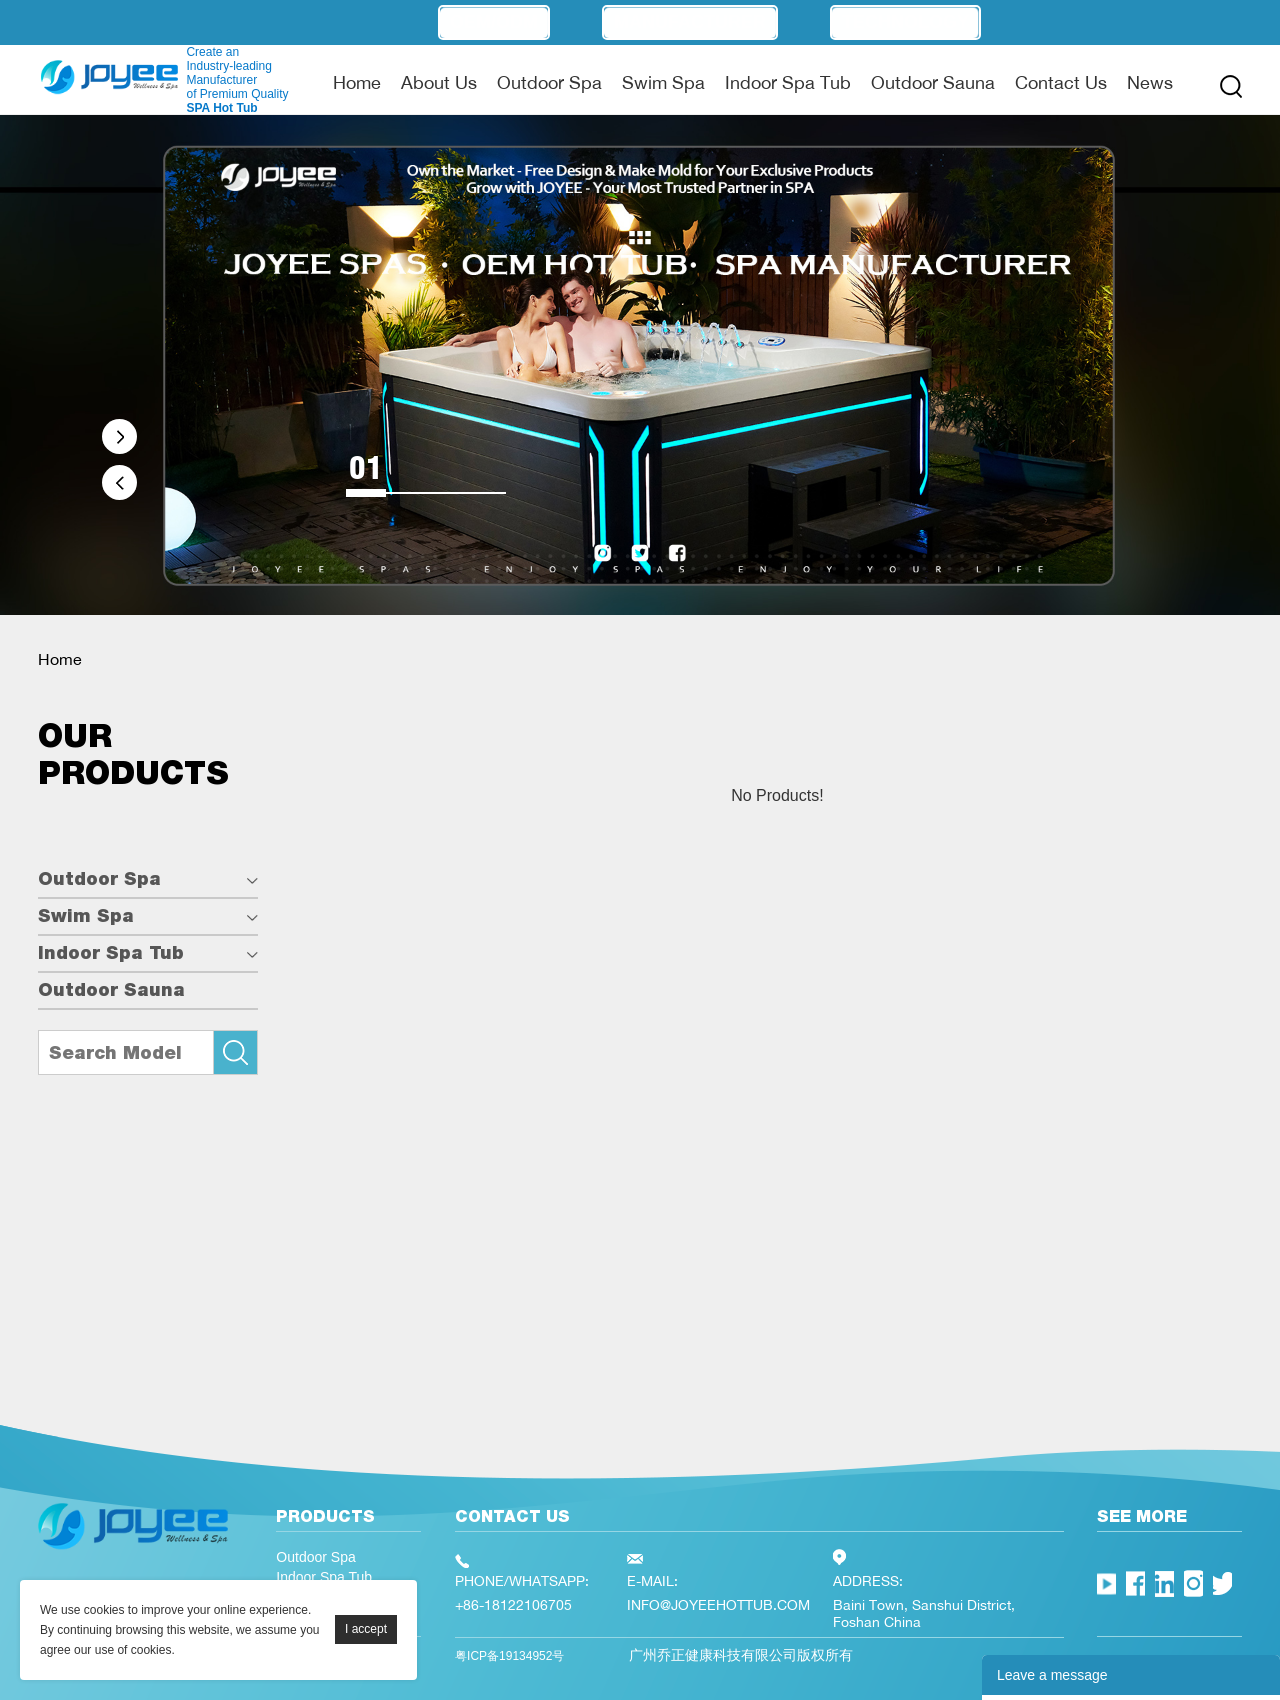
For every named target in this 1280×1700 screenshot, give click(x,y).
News (1150, 82)
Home (357, 82)
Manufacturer (690, 22)
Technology (905, 22)
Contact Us (1061, 82)
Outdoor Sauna (933, 82)
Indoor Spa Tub (788, 82)
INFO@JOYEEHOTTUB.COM (718, 1604)
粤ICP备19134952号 (509, 1656)
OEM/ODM (494, 22)
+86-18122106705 (513, 1604)
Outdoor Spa (549, 82)
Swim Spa (663, 82)
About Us (439, 82)
